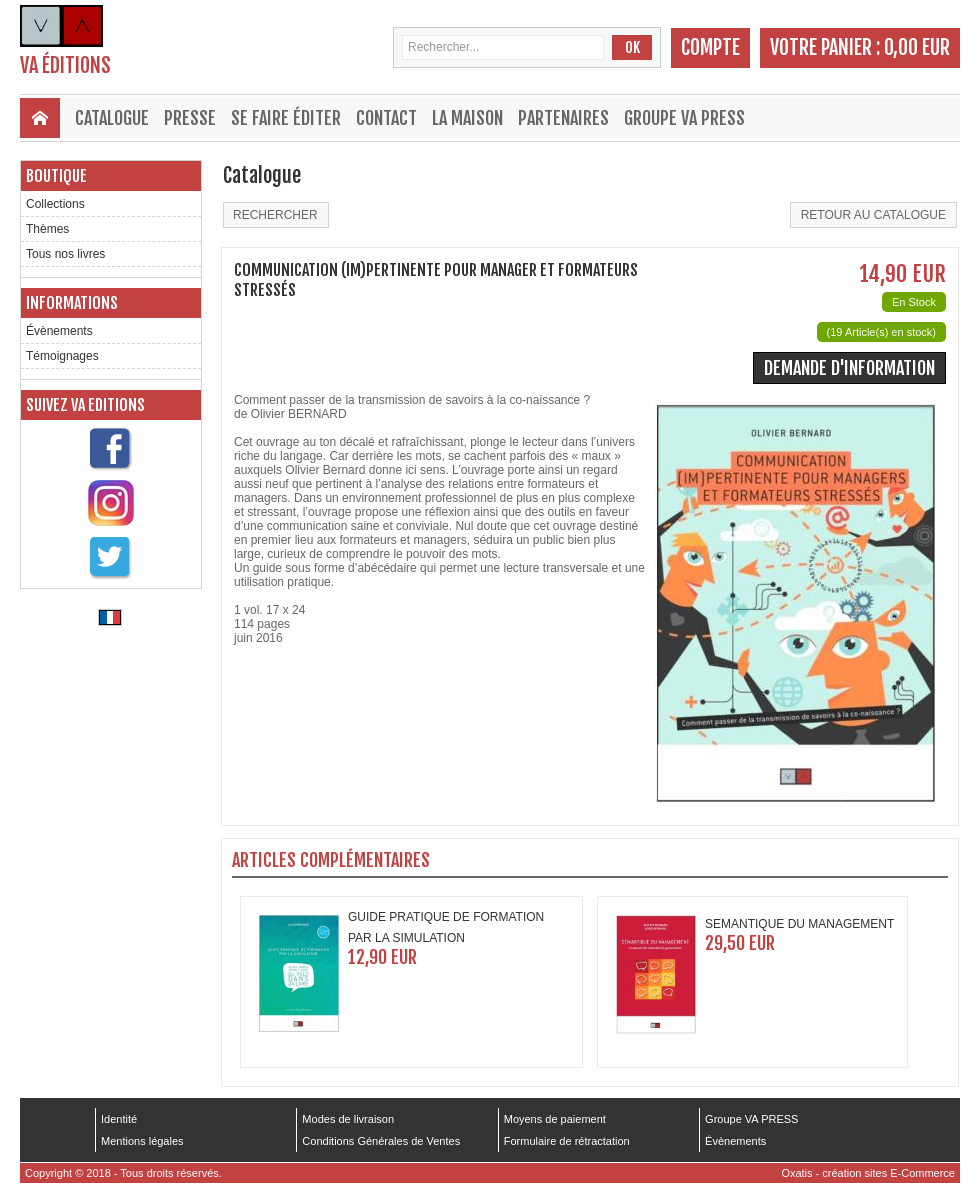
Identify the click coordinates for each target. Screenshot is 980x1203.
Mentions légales (142, 1141)
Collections (55, 204)
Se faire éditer (286, 118)
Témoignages (62, 356)
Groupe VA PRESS (684, 118)
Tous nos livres (65, 254)
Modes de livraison (348, 1119)
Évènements (59, 331)
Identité (119, 1119)
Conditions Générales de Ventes (381, 1141)
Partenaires (563, 118)
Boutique (56, 176)
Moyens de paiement (555, 1119)
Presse (190, 118)
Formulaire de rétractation (567, 1141)
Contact (386, 118)
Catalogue (112, 118)
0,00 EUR (917, 47)
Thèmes (47, 229)
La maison (467, 118)
